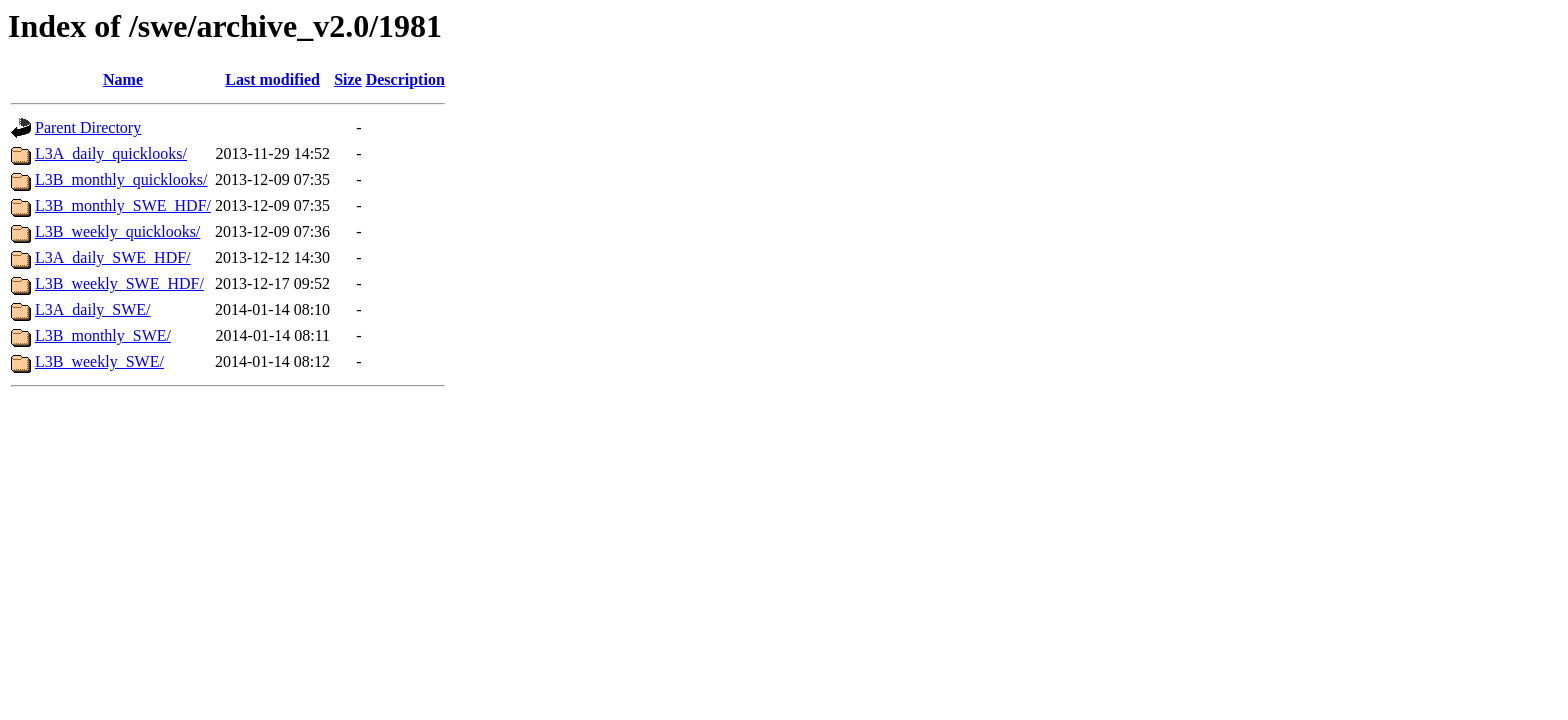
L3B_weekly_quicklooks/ (117, 231)
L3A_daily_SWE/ (93, 309)
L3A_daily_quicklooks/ (111, 153)
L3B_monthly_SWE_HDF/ (123, 205)
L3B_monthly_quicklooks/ (121, 179)
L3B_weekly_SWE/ (99, 361)
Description (405, 79)
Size (348, 79)
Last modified (272, 79)
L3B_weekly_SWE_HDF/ (119, 283)
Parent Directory (88, 127)
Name (123, 79)
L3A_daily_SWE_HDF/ (113, 257)
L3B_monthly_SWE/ (103, 335)
